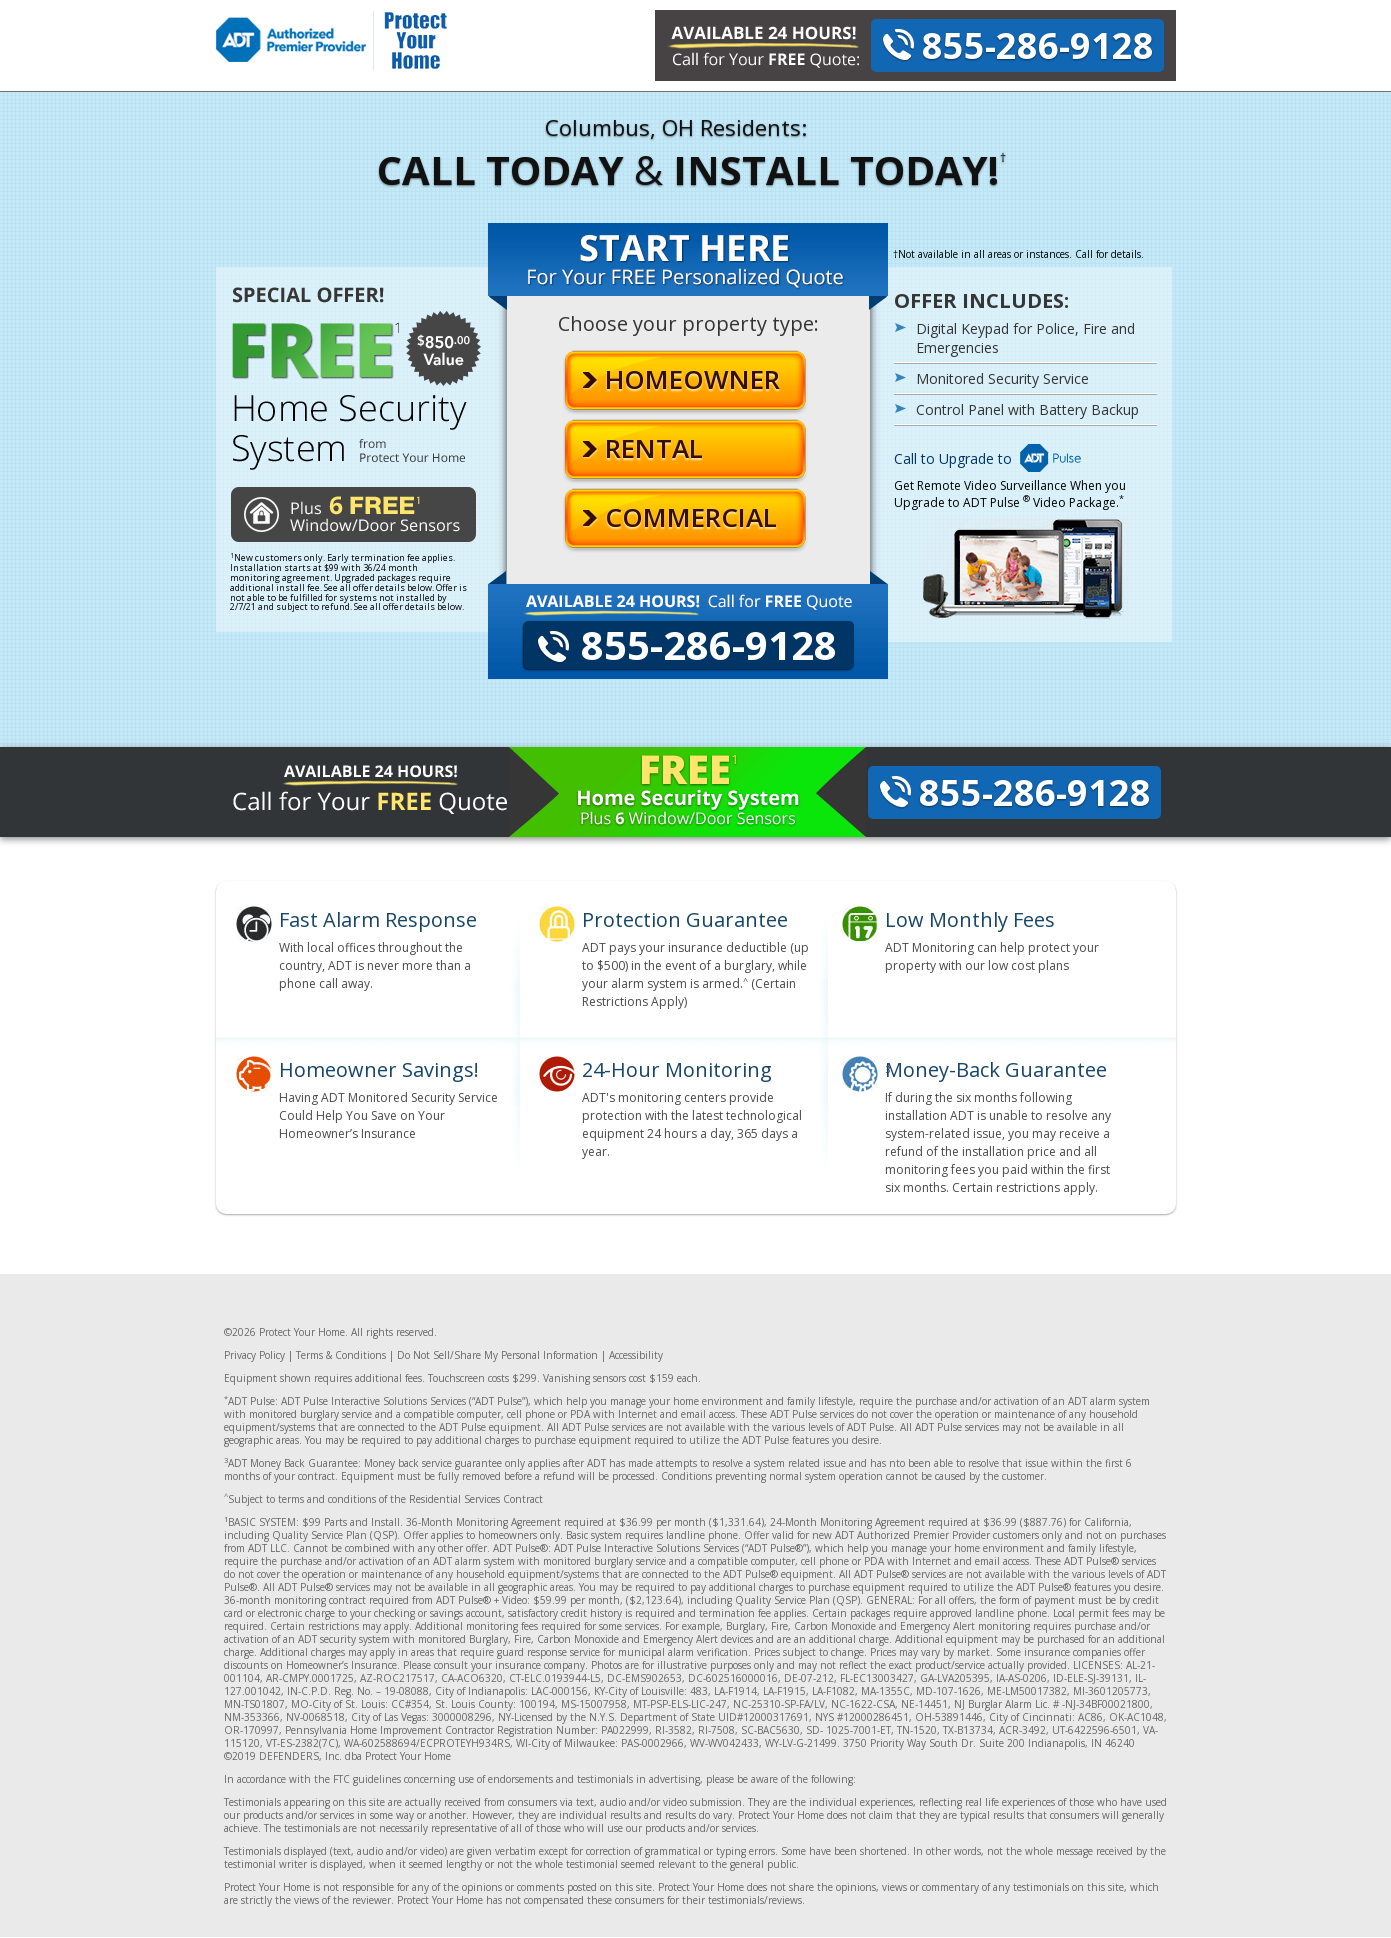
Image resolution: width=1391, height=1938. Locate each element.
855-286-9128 (1038, 45)
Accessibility (636, 1355)
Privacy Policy (254, 1355)
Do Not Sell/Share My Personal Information (497, 1355)
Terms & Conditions (341, 1355)
